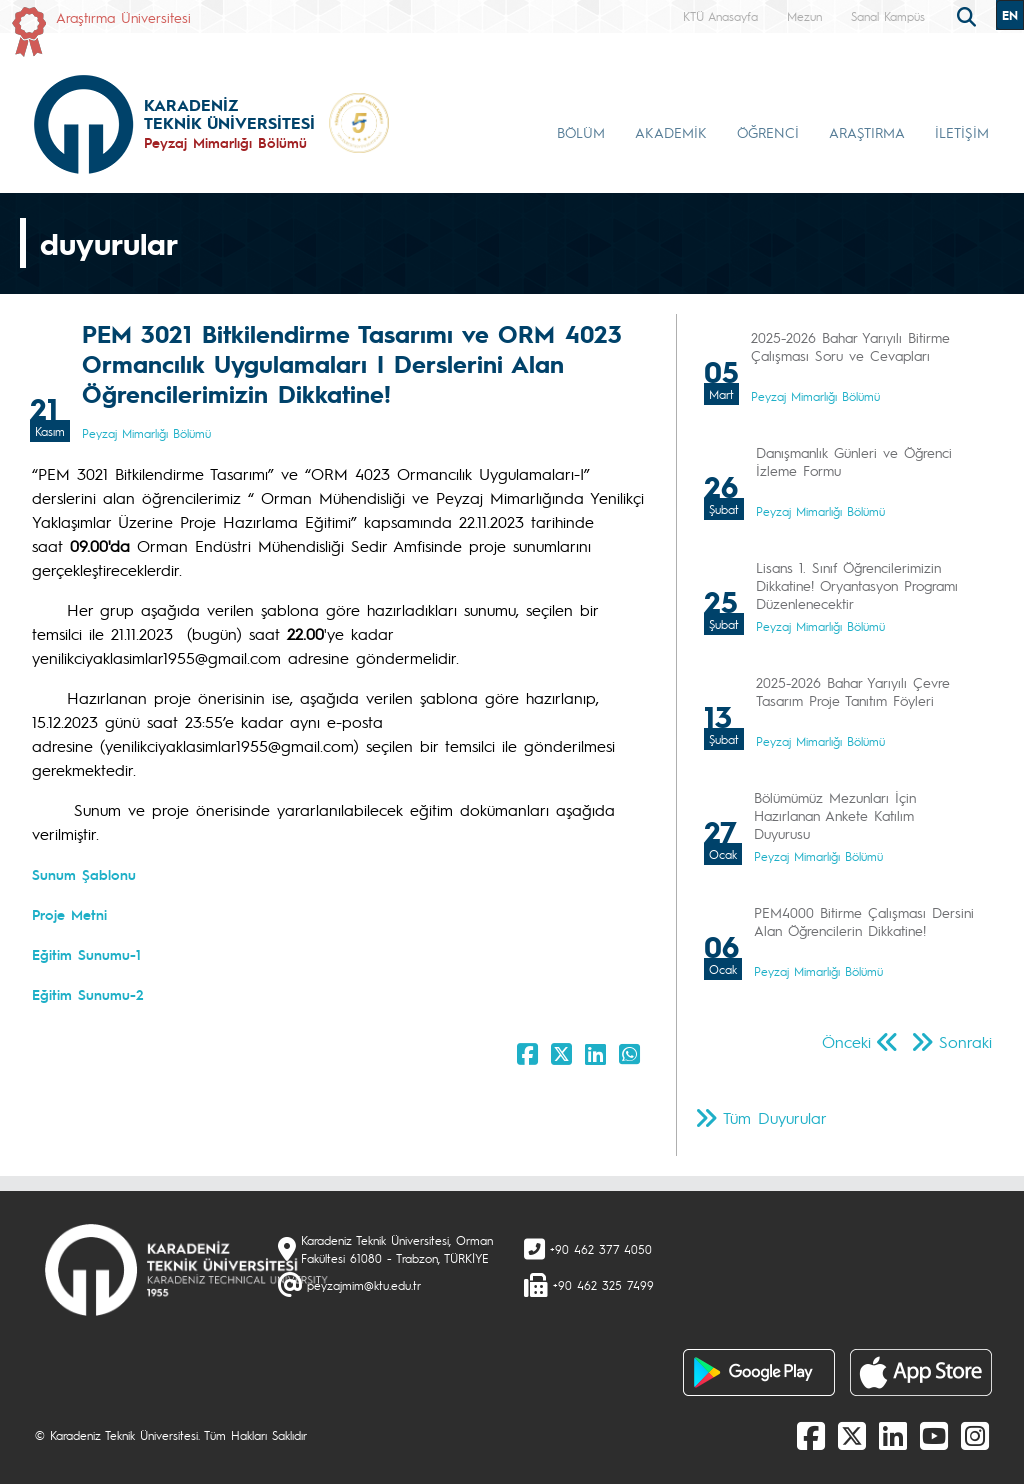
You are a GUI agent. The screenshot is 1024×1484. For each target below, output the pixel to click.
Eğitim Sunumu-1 (86, 954)
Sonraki (965, 1041)
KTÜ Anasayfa (720, 16)
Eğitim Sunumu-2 (88, 994)
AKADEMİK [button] (671, 132)
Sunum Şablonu (84, 874)
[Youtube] (934, 1435)
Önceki (846, 1041)
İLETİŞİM (962, 132)
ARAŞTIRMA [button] (867, 132)
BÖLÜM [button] (581, 132)
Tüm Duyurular (775, 1117)
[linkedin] (893, 1435)
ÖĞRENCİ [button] (768, 132)
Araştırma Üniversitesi (123, 17)
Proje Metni (69, 914)
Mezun (804, 16)
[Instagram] (975, 1435)
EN (1010, 15)
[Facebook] (811, 1435)
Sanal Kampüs (888, 16)
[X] (852, 1435)
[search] (969, 15)
